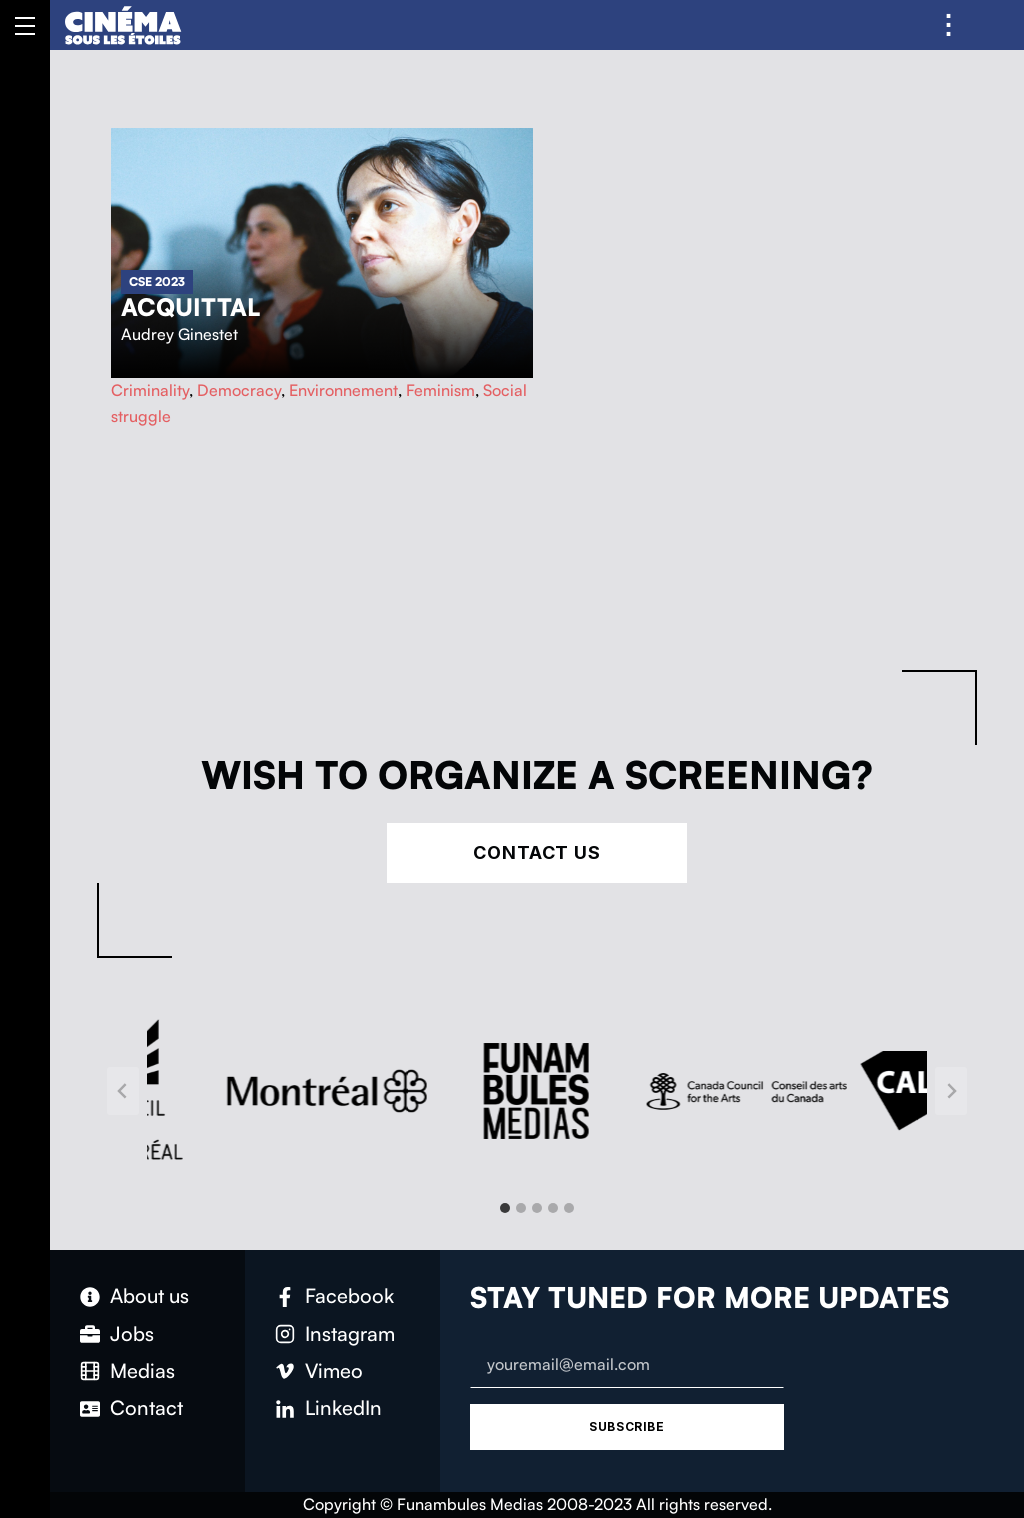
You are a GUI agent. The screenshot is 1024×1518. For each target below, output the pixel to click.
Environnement (343, 390)
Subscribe (626, 1426)
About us (149, 1295)
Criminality (150, 390)
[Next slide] (951, 1091)
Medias (142, 1370)
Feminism (440, 390)
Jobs (132, 1333)
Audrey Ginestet (179, 334)
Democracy (239, 390)
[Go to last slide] (123, 1091)
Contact (146, 1407)
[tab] (505, 1208)
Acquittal (190, 307)
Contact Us (537, 852)
